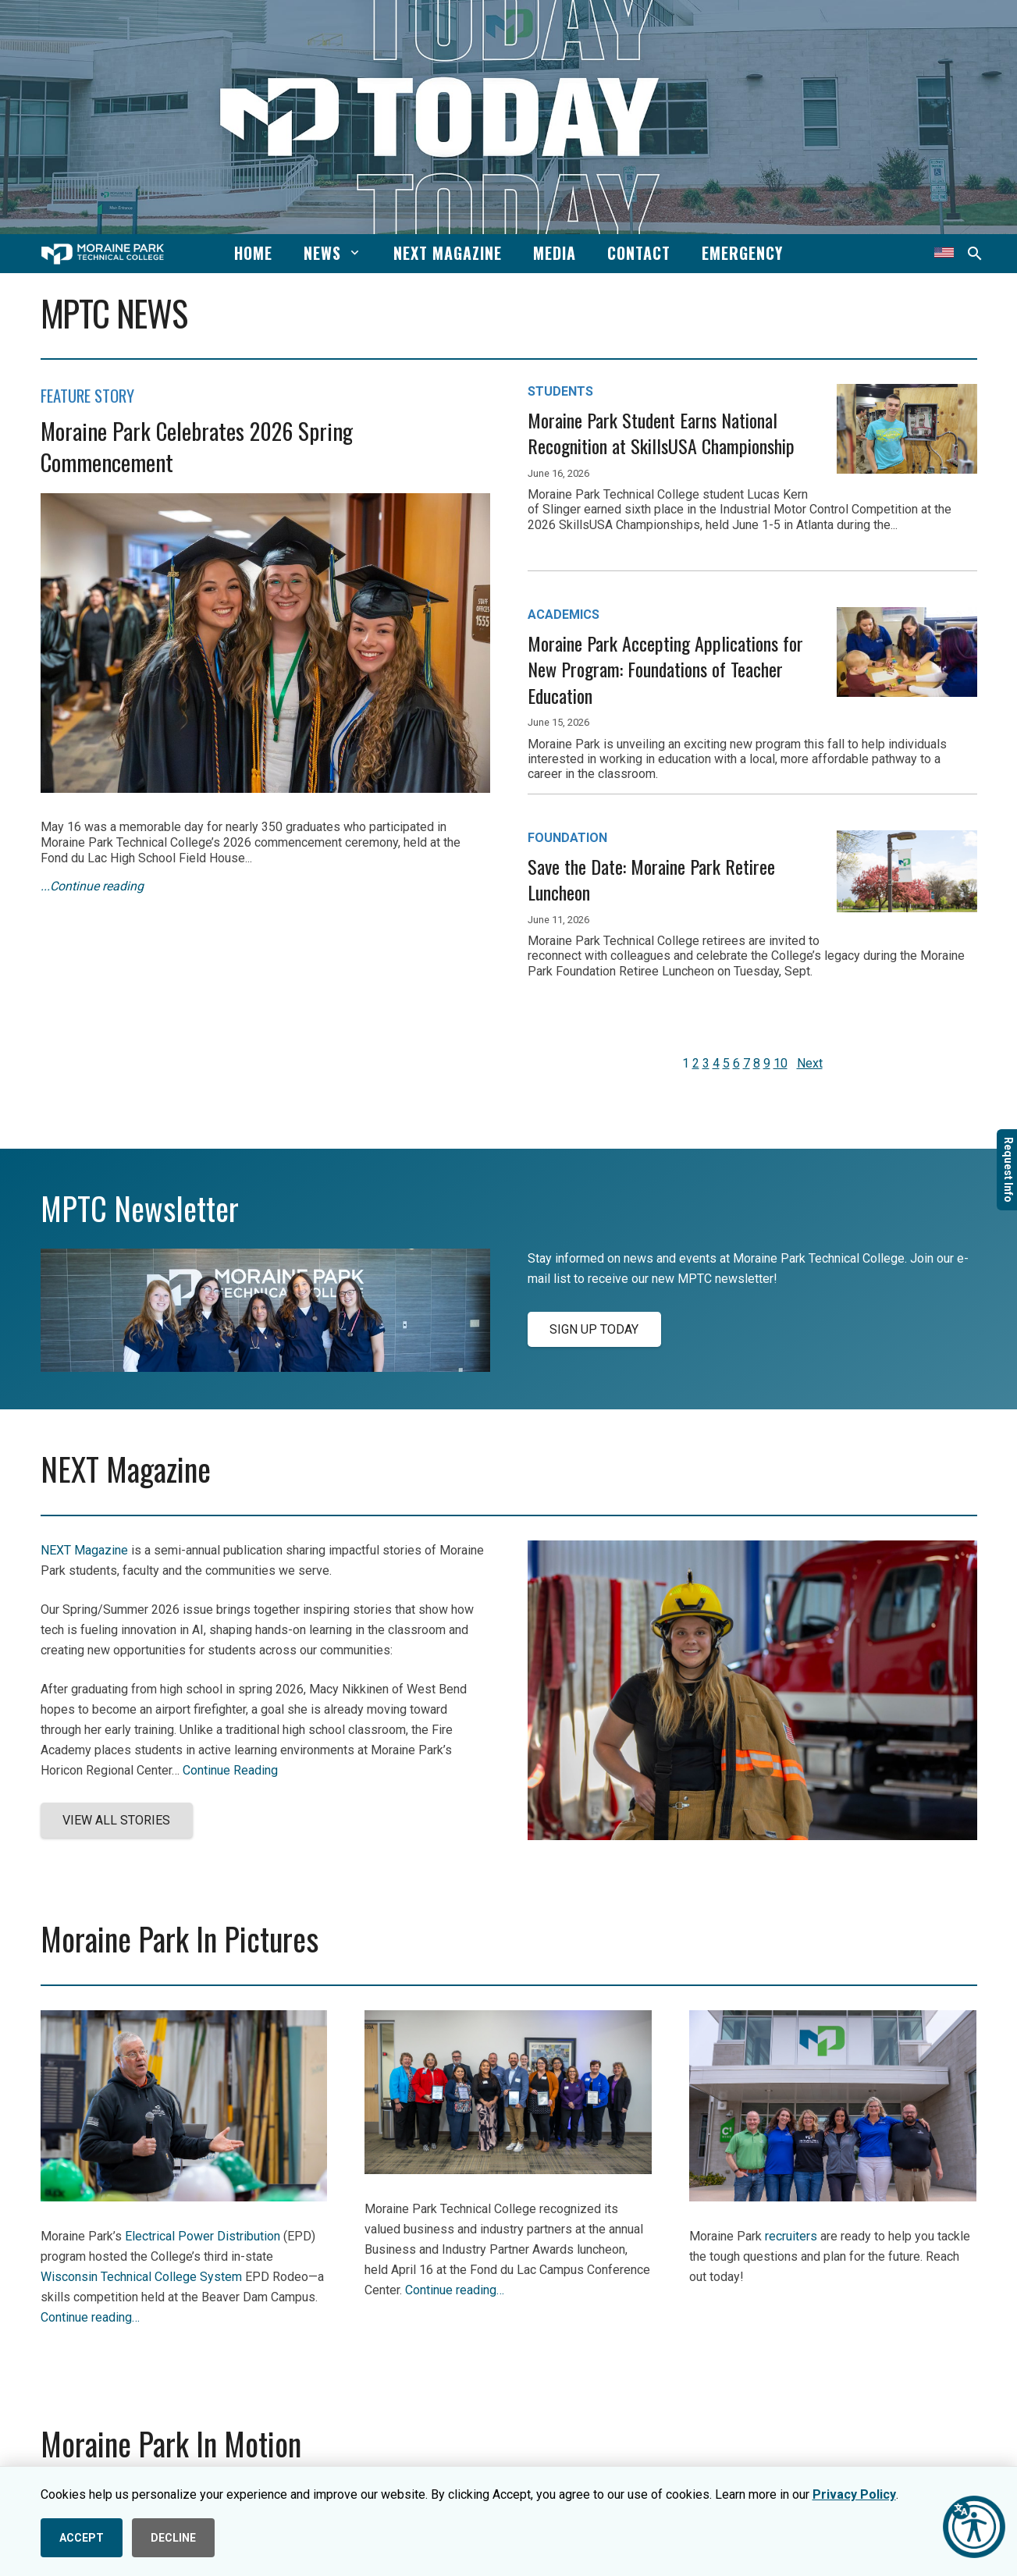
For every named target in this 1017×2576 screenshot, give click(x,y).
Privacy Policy (854, 2494)
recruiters (791, 2236)
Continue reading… (90, 2317)
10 (780, 1063)
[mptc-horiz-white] (102, 254)
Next (810, 1063)
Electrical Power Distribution (202, 2236)
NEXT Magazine (84, 1550)
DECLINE (173, 2538)
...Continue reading (92, 886)
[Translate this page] (944, 253)
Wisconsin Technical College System (141, 2276)
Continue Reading (230, 1770)
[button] (351, 252)
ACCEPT (81, 2538)
